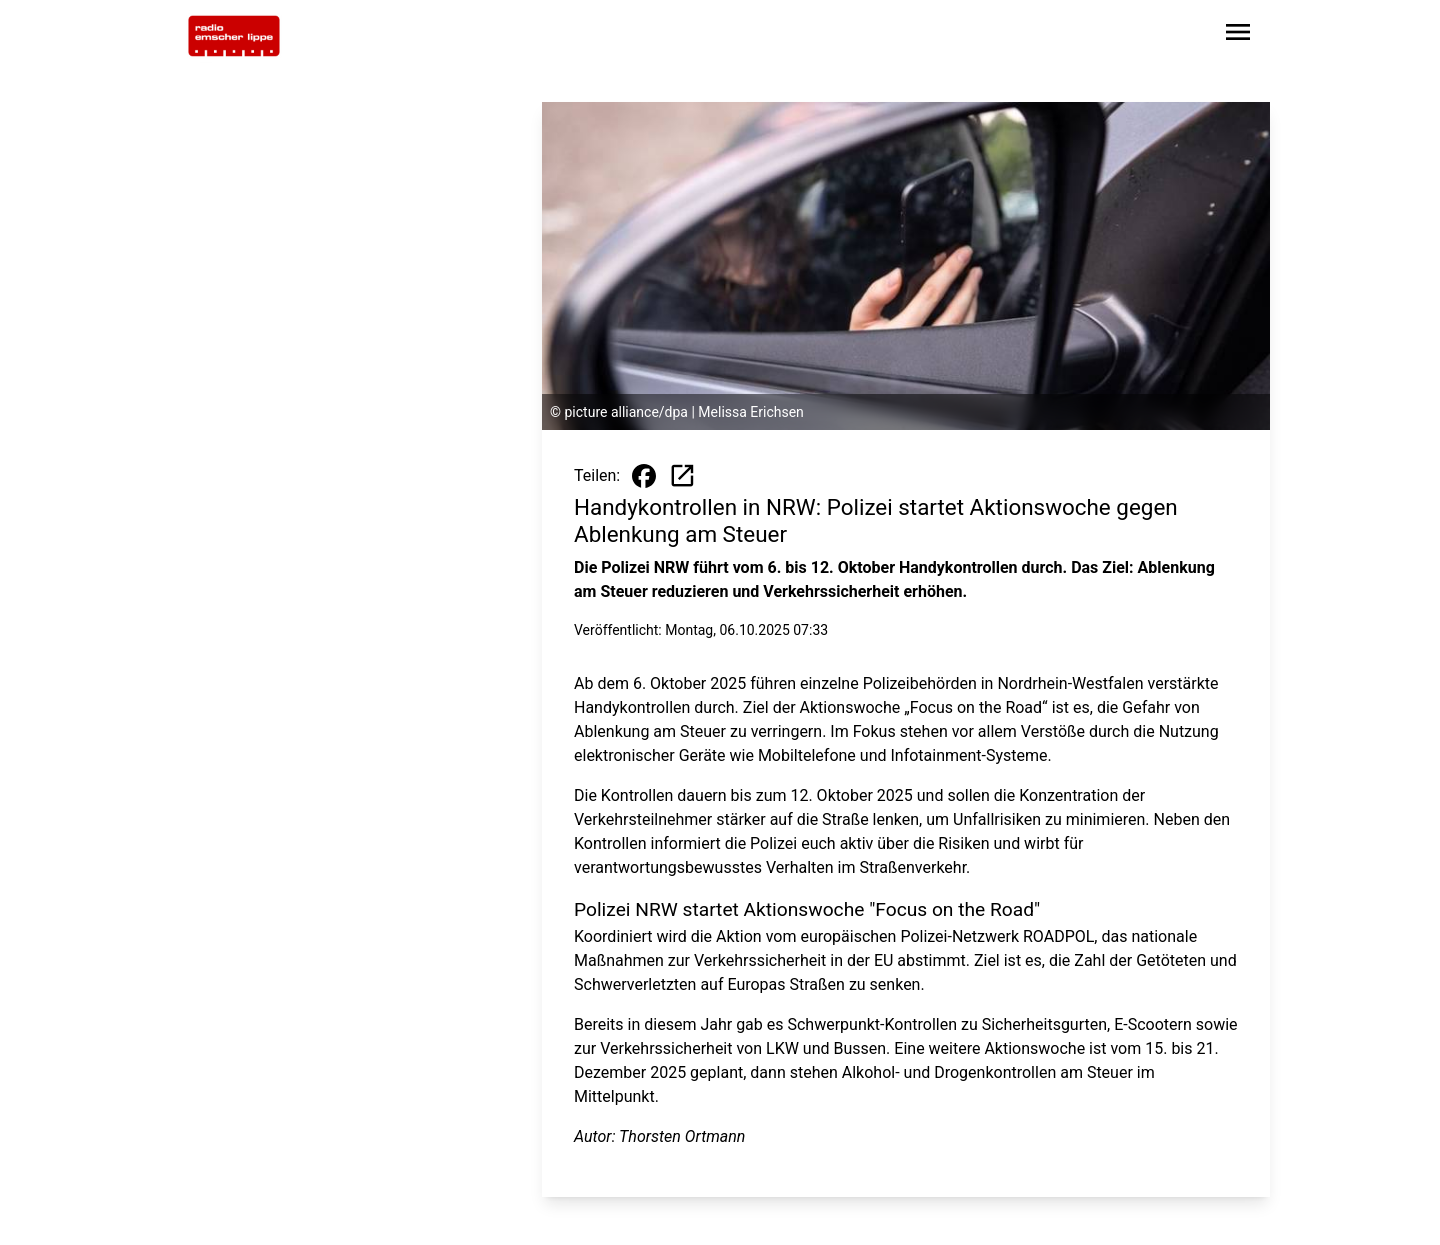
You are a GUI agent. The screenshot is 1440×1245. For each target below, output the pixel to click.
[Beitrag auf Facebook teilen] (644, 476)
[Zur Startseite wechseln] (234, 36)
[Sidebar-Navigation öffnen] (1238, 35)
